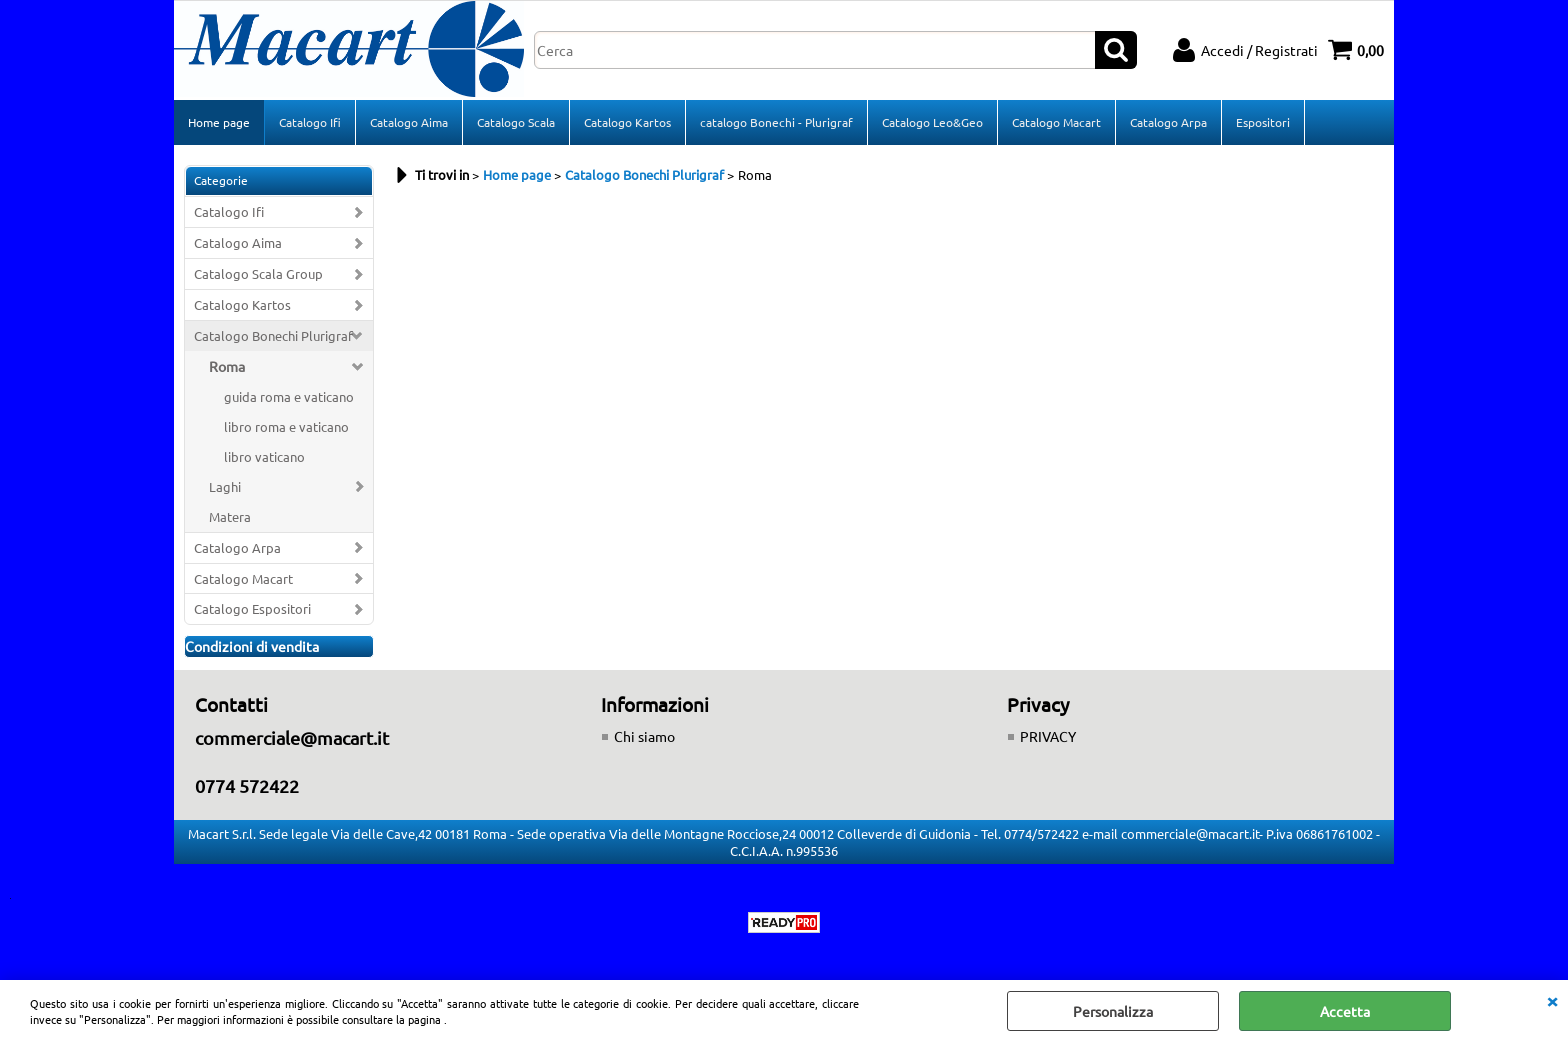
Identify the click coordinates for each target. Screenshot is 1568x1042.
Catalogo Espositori (252, 608)
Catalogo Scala (516, 122)
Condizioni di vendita (252, 646)
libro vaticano (264, 456)
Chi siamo (644, 736)
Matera (230, 516)
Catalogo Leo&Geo (932, 122)
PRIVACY (1048, 736)
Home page (219, 122)
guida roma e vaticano (289, 396)
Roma (227, 366)
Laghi (225, 486)
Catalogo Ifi (310, 122)
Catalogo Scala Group (258, 273)
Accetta (1345, 1011)
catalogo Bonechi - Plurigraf (776, 122)
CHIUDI (1552, 1000)
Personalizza (1113, 1011)
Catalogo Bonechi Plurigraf (273, 335)
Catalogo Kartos (627, 122)
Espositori (1263, 122)
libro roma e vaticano (286, 426)
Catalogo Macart (1056, 122)
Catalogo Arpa (1168, 122)
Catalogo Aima (409, 122)
